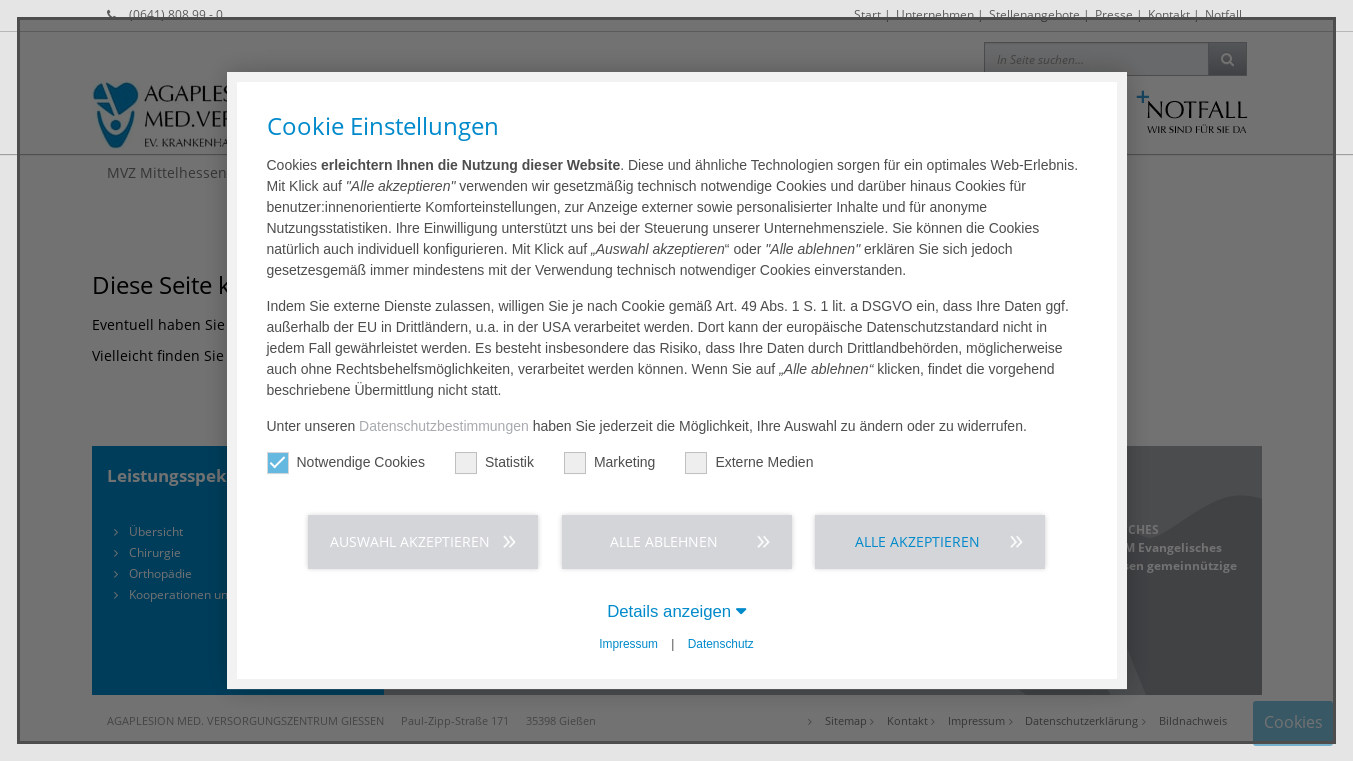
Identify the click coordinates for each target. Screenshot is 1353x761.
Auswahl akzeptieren (410, 541)
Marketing (609, 462)
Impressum (628, 644)
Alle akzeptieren (917, 541)
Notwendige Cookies (346, 462)
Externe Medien (749, 462)
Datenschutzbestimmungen (444, 426)
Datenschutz (721, 644)
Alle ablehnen (664, 541)
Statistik (494, 462)
